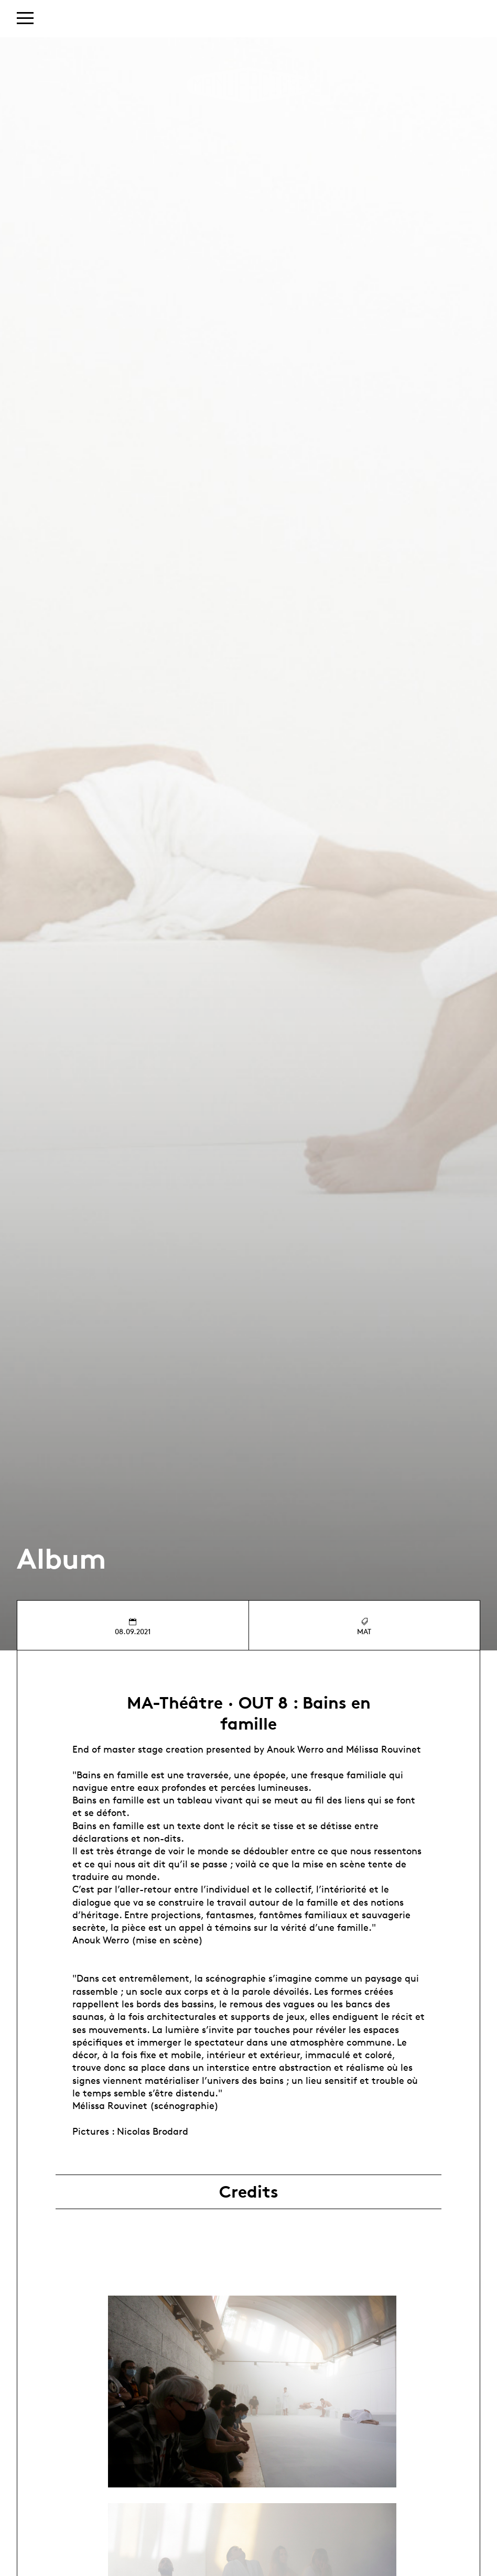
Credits (248, 2192)
